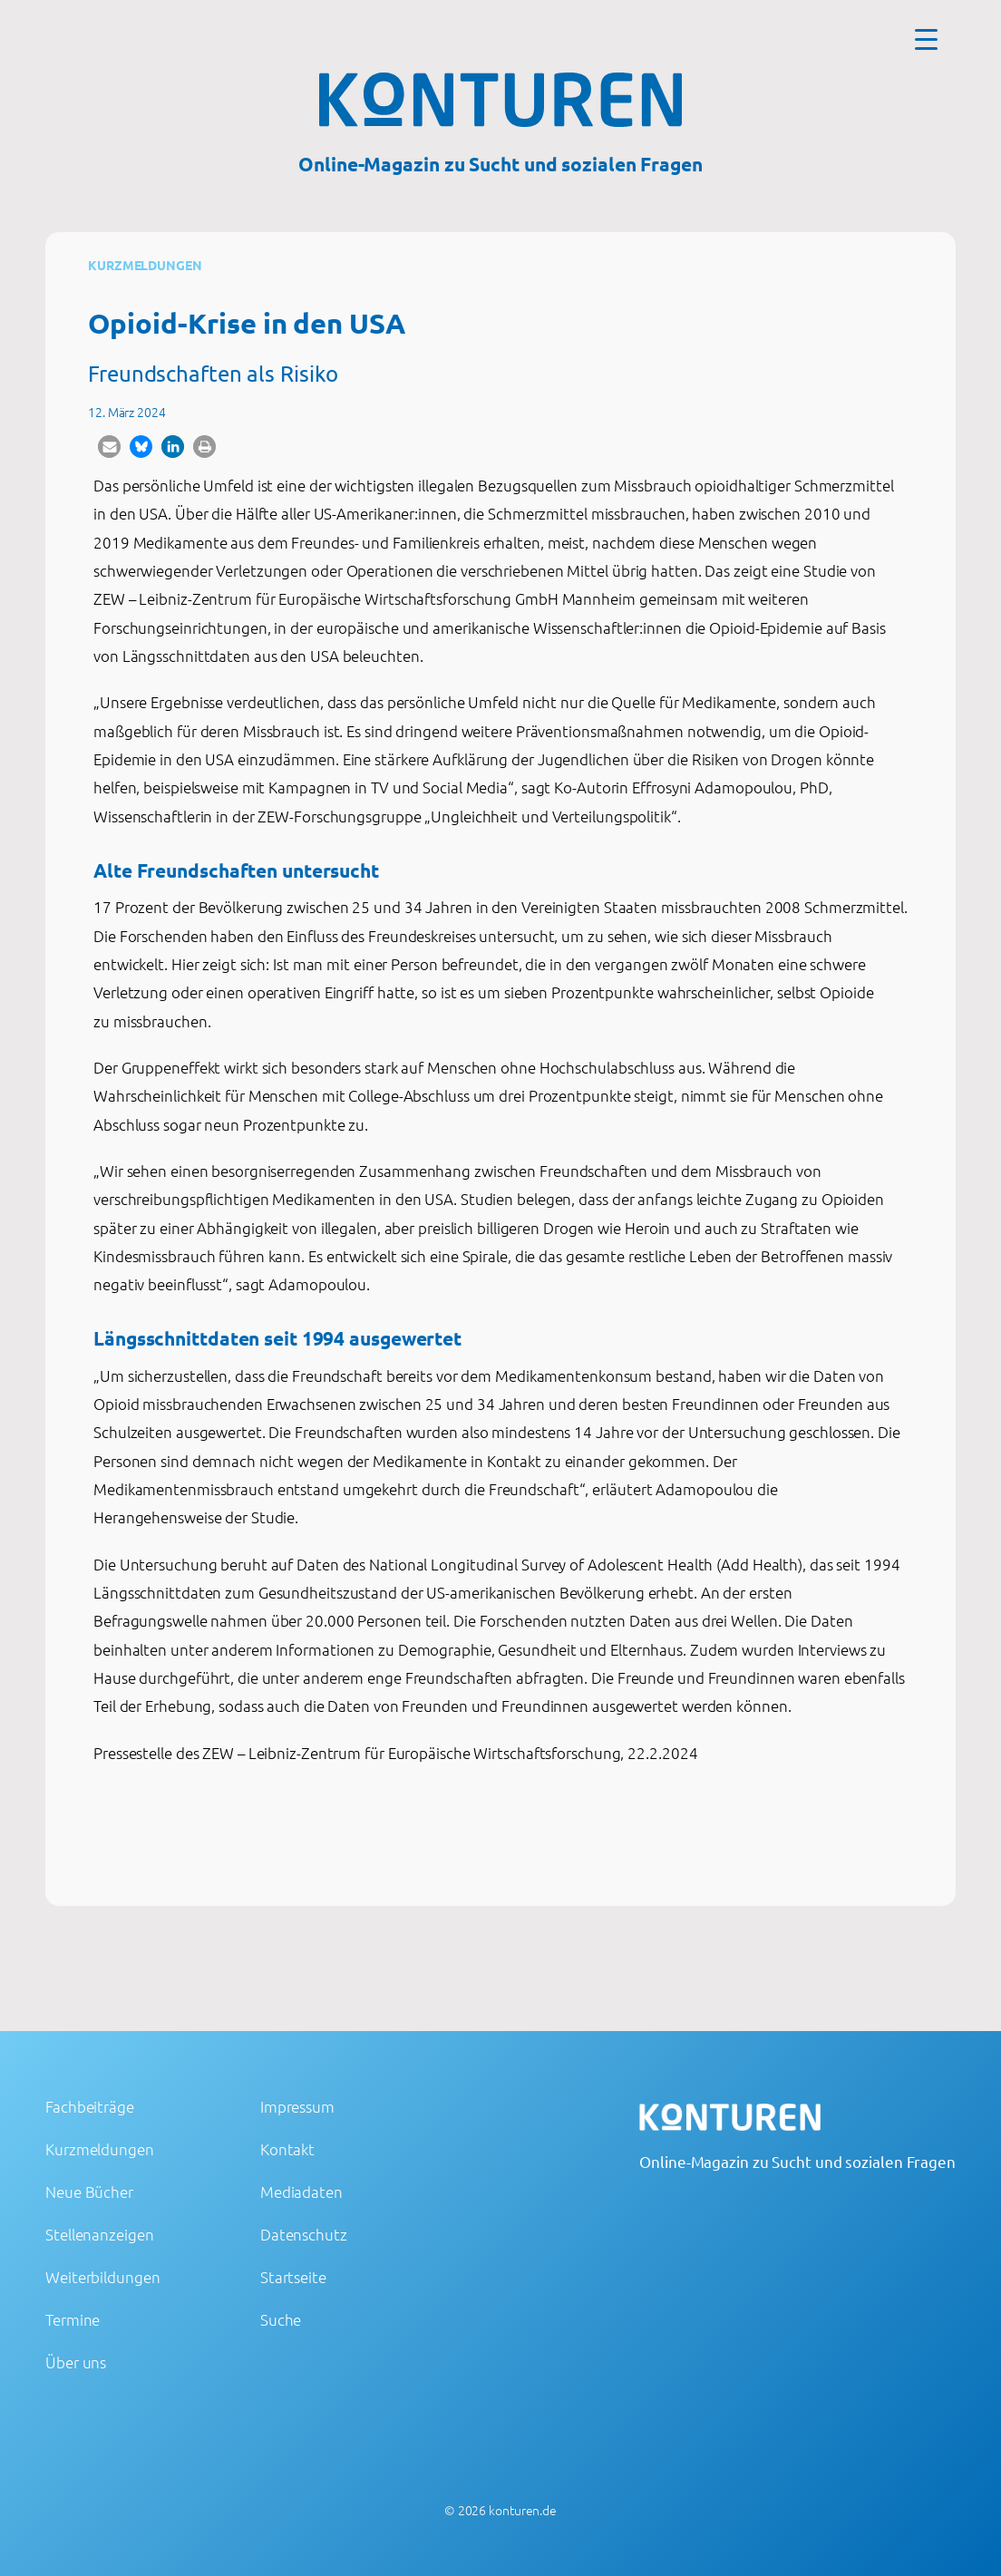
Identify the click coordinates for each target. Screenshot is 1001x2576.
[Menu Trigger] (926, 38)
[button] (109, 446)
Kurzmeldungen (145, 265)
